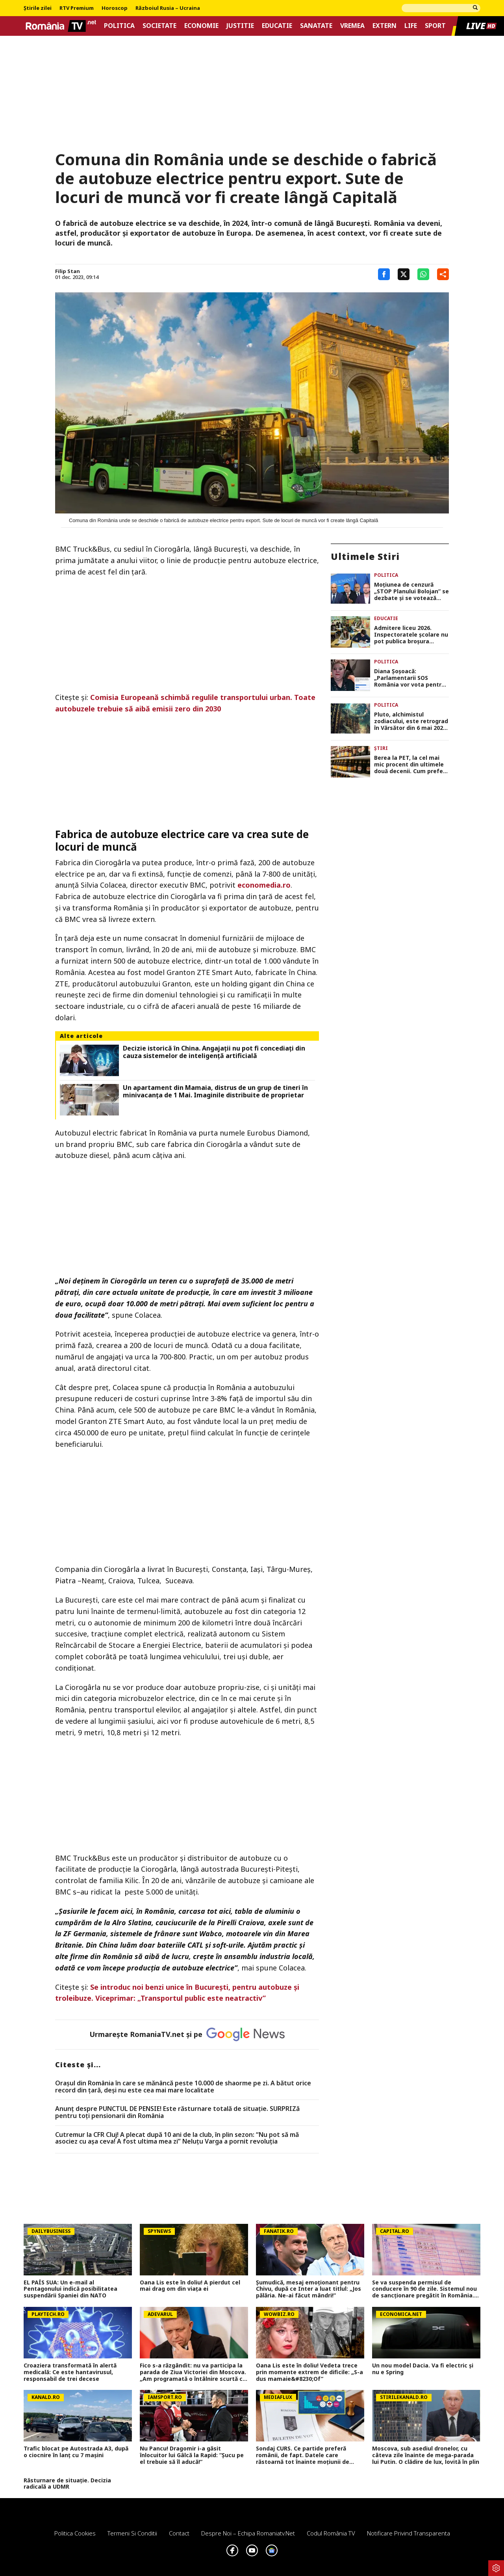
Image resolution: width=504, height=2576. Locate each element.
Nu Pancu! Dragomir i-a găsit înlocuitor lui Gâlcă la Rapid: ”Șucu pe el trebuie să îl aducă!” (192, 2455)
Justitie (240, 26)
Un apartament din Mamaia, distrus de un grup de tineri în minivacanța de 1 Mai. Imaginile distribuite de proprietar (215, 1091)
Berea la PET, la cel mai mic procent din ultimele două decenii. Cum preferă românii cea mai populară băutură (411, 764)
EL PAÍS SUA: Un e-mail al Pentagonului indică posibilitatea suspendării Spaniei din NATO (70, 2289)
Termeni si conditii (132, 2533)
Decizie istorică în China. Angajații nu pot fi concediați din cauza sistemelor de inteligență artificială (214, 1052)
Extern (384, 26)
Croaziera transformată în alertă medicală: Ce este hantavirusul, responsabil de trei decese (70, 2372)
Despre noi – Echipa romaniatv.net (248, 2533)
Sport (435, 26)
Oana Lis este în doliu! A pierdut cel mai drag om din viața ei (190, 2286)
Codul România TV (331, 2533)
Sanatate (316, 26)
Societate (159, 26)
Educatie (277, 26)
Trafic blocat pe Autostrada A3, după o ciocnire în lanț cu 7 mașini (76, 2452)
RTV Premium (76, 8)
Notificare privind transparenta (408, 2533)
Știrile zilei (38, 8)
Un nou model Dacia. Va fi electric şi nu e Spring (422, 2369)
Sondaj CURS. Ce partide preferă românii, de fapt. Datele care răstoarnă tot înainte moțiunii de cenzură (302, 2455)
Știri (381, 748)
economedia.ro (264, 885)
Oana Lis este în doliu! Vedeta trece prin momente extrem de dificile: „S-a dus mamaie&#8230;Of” (309, 2372)
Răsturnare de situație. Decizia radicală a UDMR (67, 2484)
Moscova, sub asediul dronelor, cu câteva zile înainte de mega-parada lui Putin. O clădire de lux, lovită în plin (425, 2455)
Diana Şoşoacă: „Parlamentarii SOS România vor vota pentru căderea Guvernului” (409, 678)
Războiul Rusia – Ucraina (167, 8)
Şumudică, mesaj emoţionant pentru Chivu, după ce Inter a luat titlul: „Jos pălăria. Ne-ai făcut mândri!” (308, 2289)
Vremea (352, 26)
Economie (201, 26)
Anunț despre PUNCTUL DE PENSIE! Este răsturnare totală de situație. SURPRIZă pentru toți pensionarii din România (177, 2112)
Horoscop (115, 8)
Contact (179, 2533)
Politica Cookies (75, 2533)
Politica (119, 26)
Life (410, 26)
